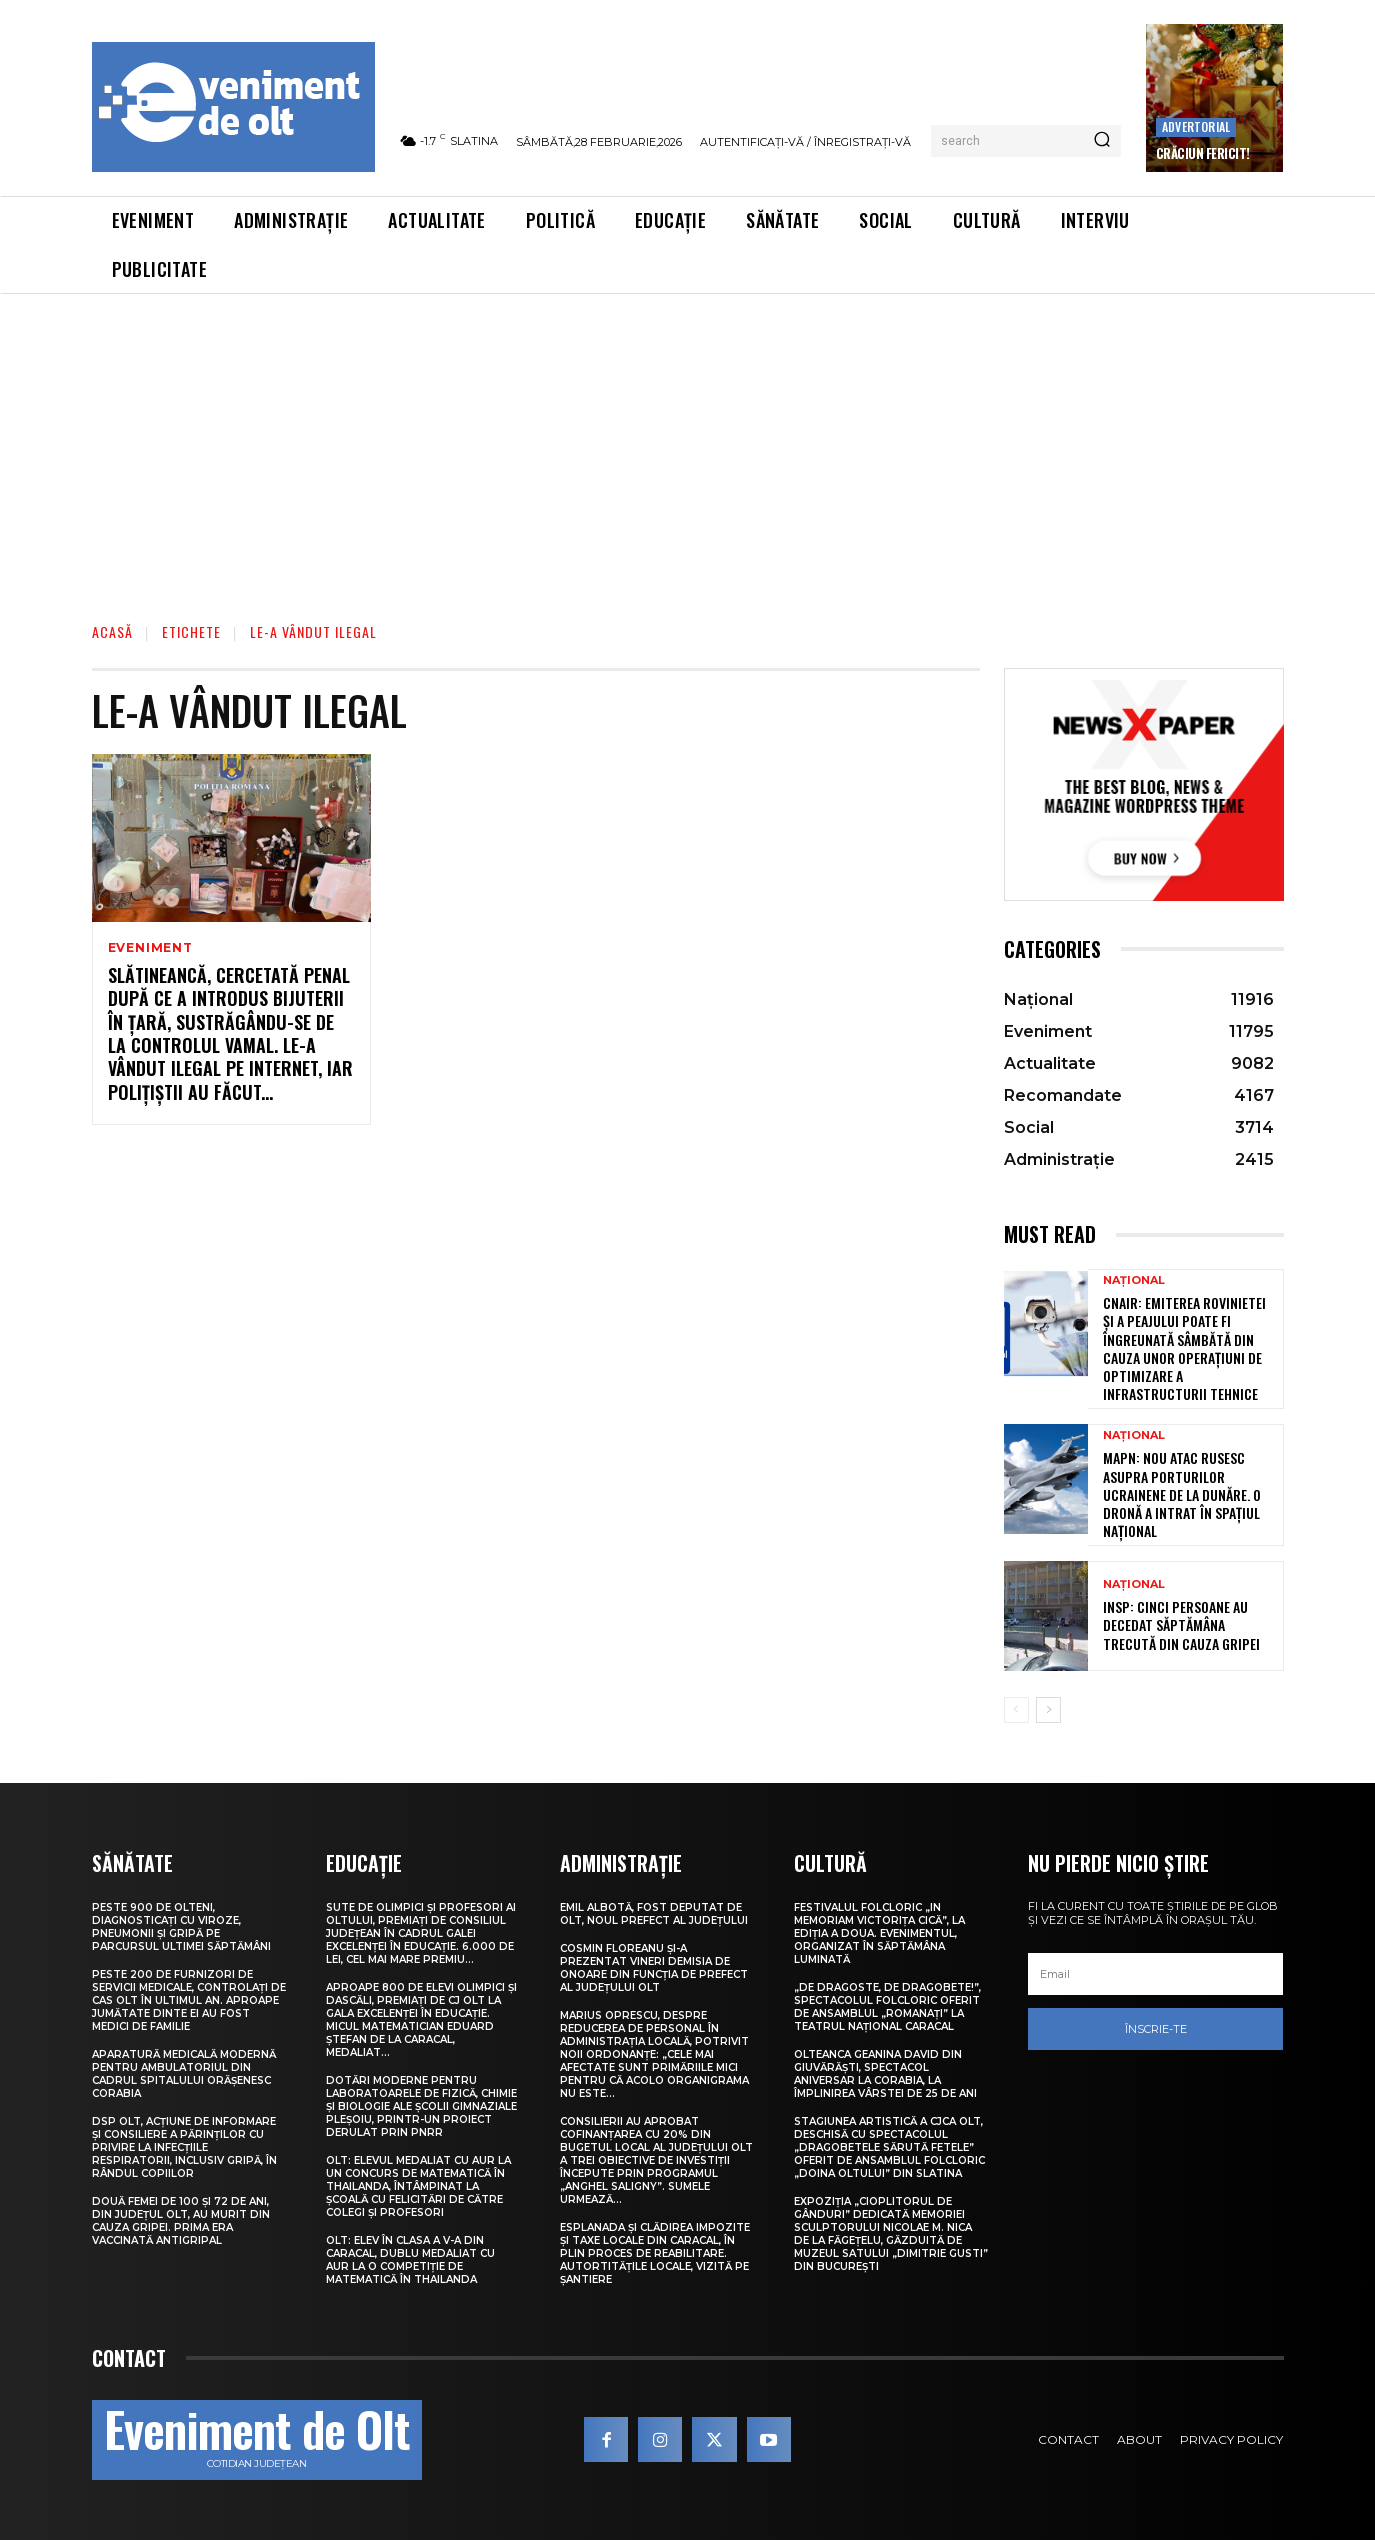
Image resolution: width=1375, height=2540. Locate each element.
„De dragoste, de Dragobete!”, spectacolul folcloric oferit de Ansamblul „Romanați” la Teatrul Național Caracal (887, 2007)
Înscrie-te (1156, 2029)
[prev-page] (1016, 1710)
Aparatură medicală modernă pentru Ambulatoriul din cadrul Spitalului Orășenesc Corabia (184, 2074)
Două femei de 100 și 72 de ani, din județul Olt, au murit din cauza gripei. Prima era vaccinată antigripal (181, 2221)
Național (1134, 1280)
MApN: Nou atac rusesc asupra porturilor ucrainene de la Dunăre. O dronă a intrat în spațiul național (1182, 1494)
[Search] (1102, 141)
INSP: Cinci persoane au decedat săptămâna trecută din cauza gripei (1181, 1624)
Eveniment (150, 948)
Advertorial (1196, 126)
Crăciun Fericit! (1203, 153)
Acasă (112, 631)
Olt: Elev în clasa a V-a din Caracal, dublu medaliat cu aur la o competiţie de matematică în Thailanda (410, 2260)
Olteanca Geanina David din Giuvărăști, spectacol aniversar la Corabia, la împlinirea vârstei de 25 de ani (885, 2074)
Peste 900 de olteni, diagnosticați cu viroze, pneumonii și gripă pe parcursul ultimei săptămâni (181, 1927)
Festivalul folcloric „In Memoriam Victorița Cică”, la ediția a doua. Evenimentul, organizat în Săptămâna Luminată (879, 1933)
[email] (1156, 1974)
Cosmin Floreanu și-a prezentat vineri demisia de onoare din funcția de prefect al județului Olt (654, 1968)
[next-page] (1048, 1710)
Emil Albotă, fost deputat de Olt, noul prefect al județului (654, 1914)
